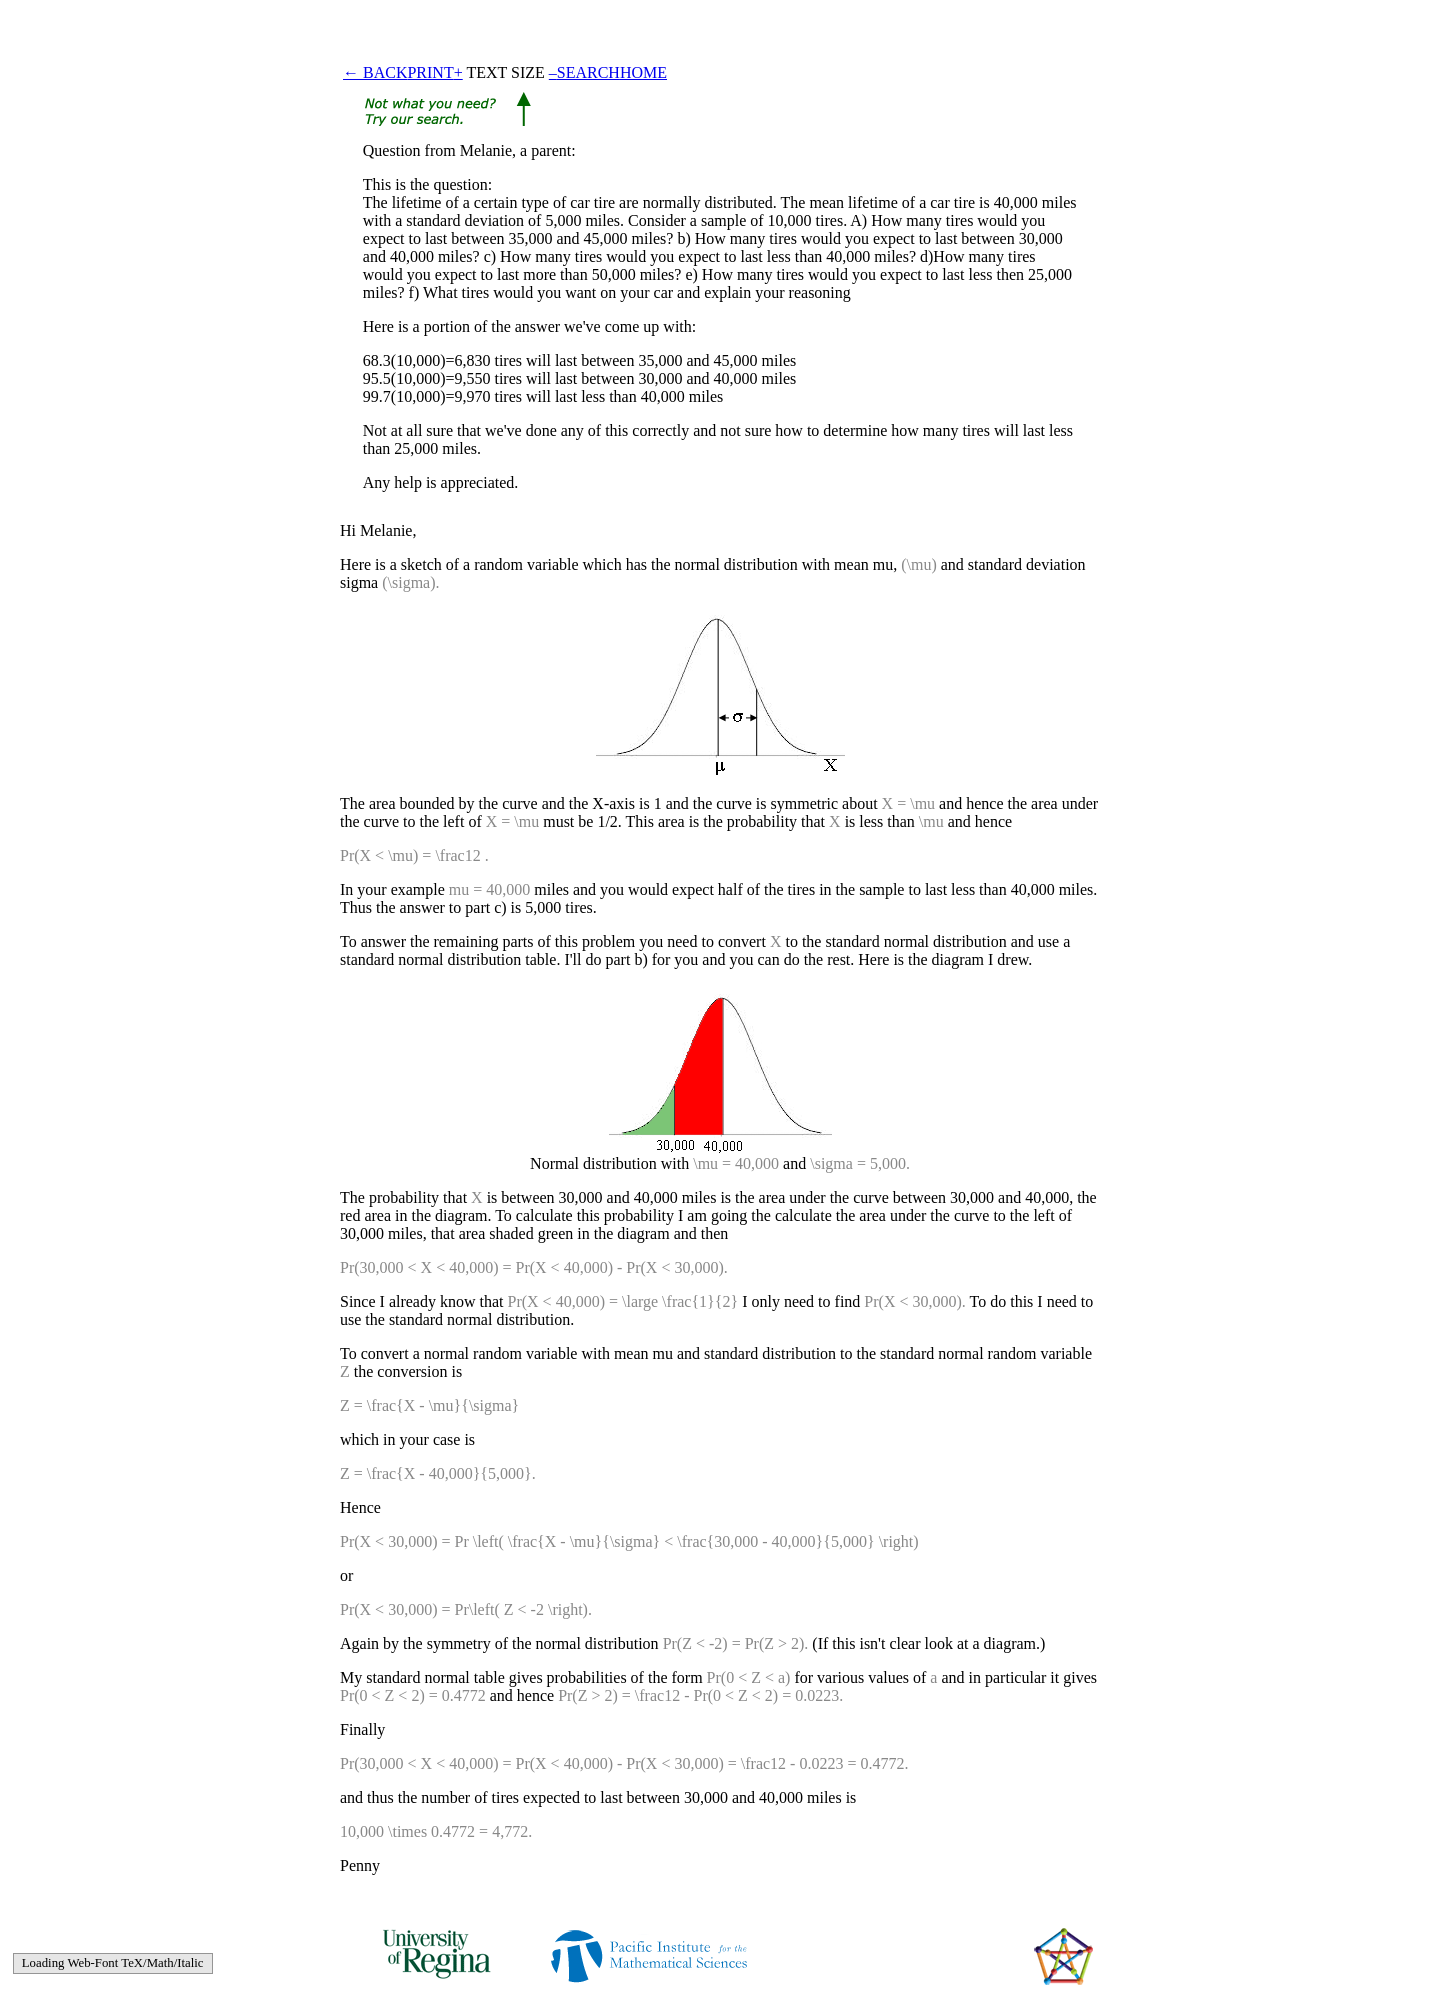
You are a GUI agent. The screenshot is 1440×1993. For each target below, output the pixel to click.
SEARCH (588, 72)
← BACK (375, 72)
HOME (643, 72)
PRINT (430, 72)
